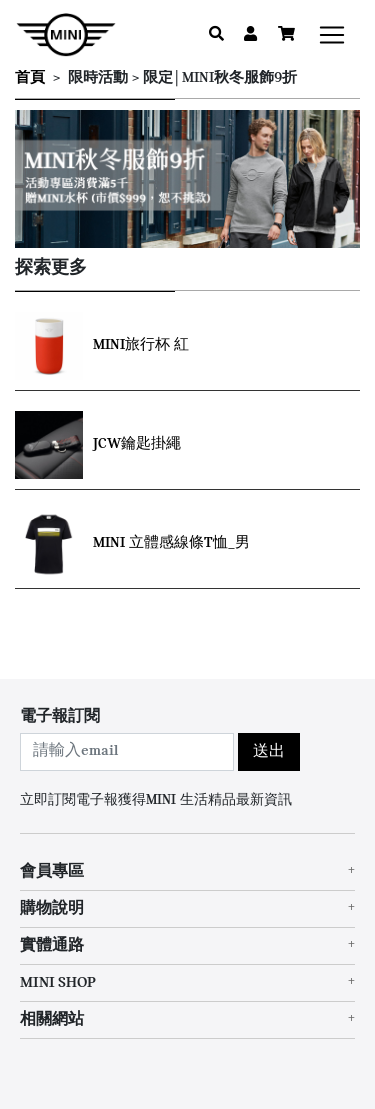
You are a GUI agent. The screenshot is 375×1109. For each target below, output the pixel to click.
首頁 (30, 78)
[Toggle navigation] (332, 35)
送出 (269, 752)
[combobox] (127, 752)
